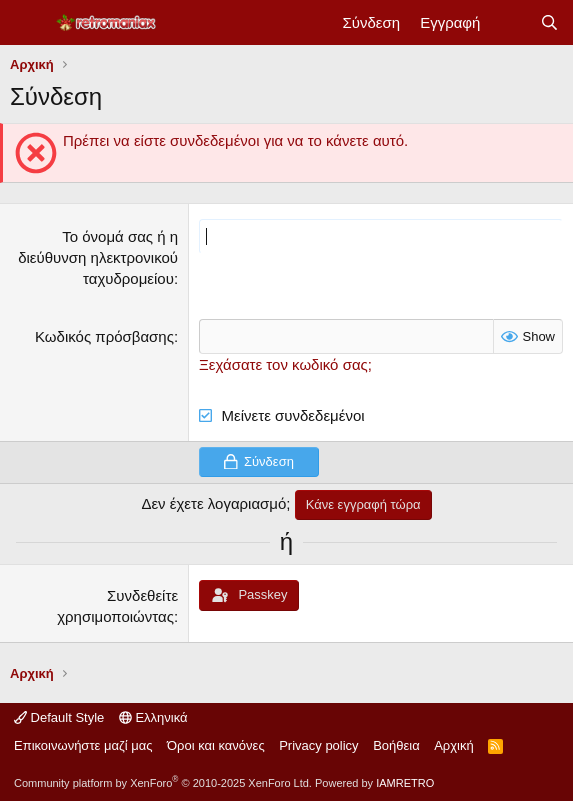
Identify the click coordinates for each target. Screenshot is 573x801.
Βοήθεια (396, 745)
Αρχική (454, 745)
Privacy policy (318, 745)
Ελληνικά (153, 717)
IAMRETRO (405, 783)
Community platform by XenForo (163, 783)
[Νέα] (509, 22)
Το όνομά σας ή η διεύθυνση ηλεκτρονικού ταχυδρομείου (98, 257)
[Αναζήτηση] (549, 22)
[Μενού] (27, 23)
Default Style (59, 717)
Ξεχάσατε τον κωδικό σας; (285, 364)
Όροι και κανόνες (216, 745)
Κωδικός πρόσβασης (104, 336)
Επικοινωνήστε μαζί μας (83, 745)
